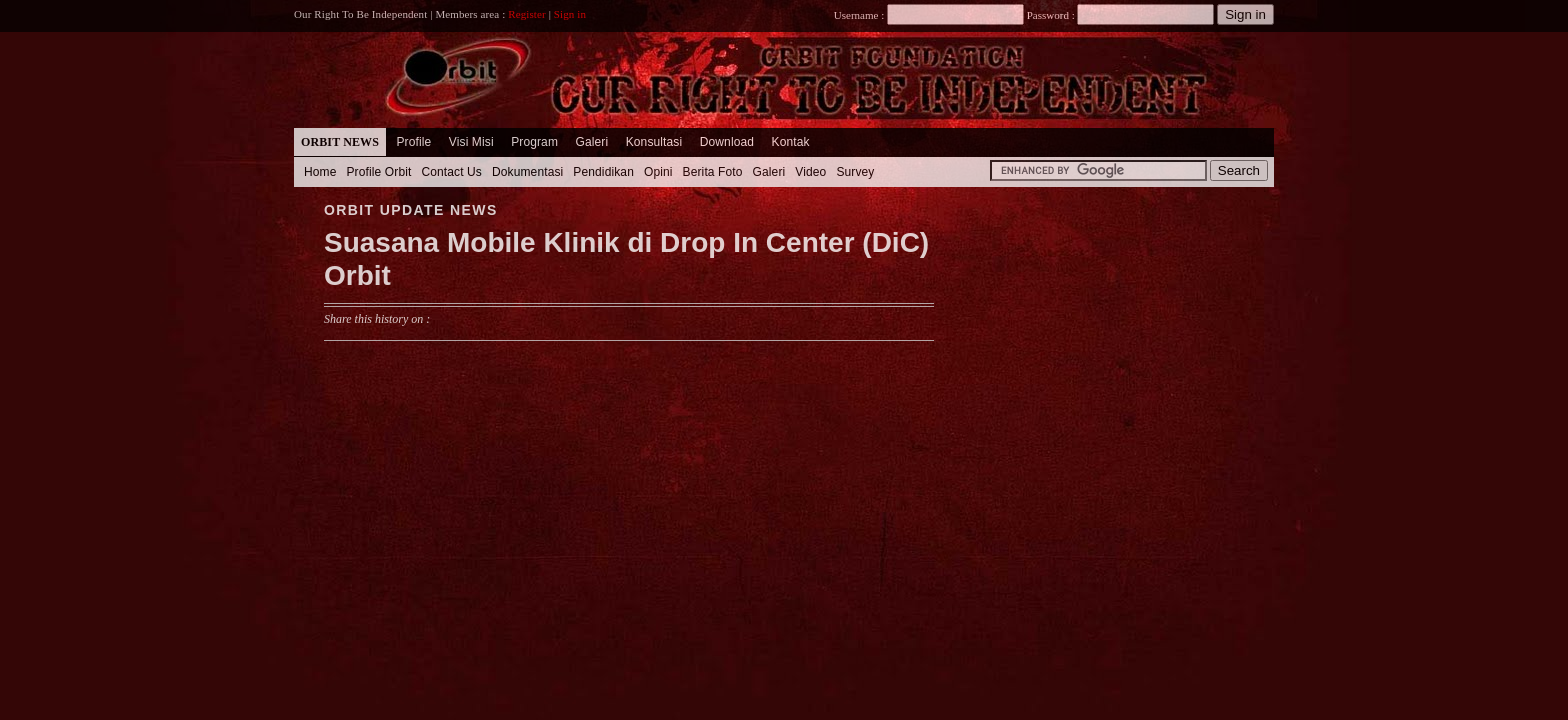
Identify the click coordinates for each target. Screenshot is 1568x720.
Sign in (570, 14)
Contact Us (451, 172)
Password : (1050, 15)
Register (527, 14)
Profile (413, 142)
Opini (658, 172)
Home (320, 172)
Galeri (591, 142)
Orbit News (340, 142)
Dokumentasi (527, 172)
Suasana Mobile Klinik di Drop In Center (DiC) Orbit (626, 259)
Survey (855, 172)
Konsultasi (654, 142)
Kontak (791, 142)
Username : (929, 15)
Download (727, 142)
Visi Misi (471, 142)
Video (810, 172)
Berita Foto (713, 172)
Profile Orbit (379, 172)
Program (534, 142)
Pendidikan (603, 172)
